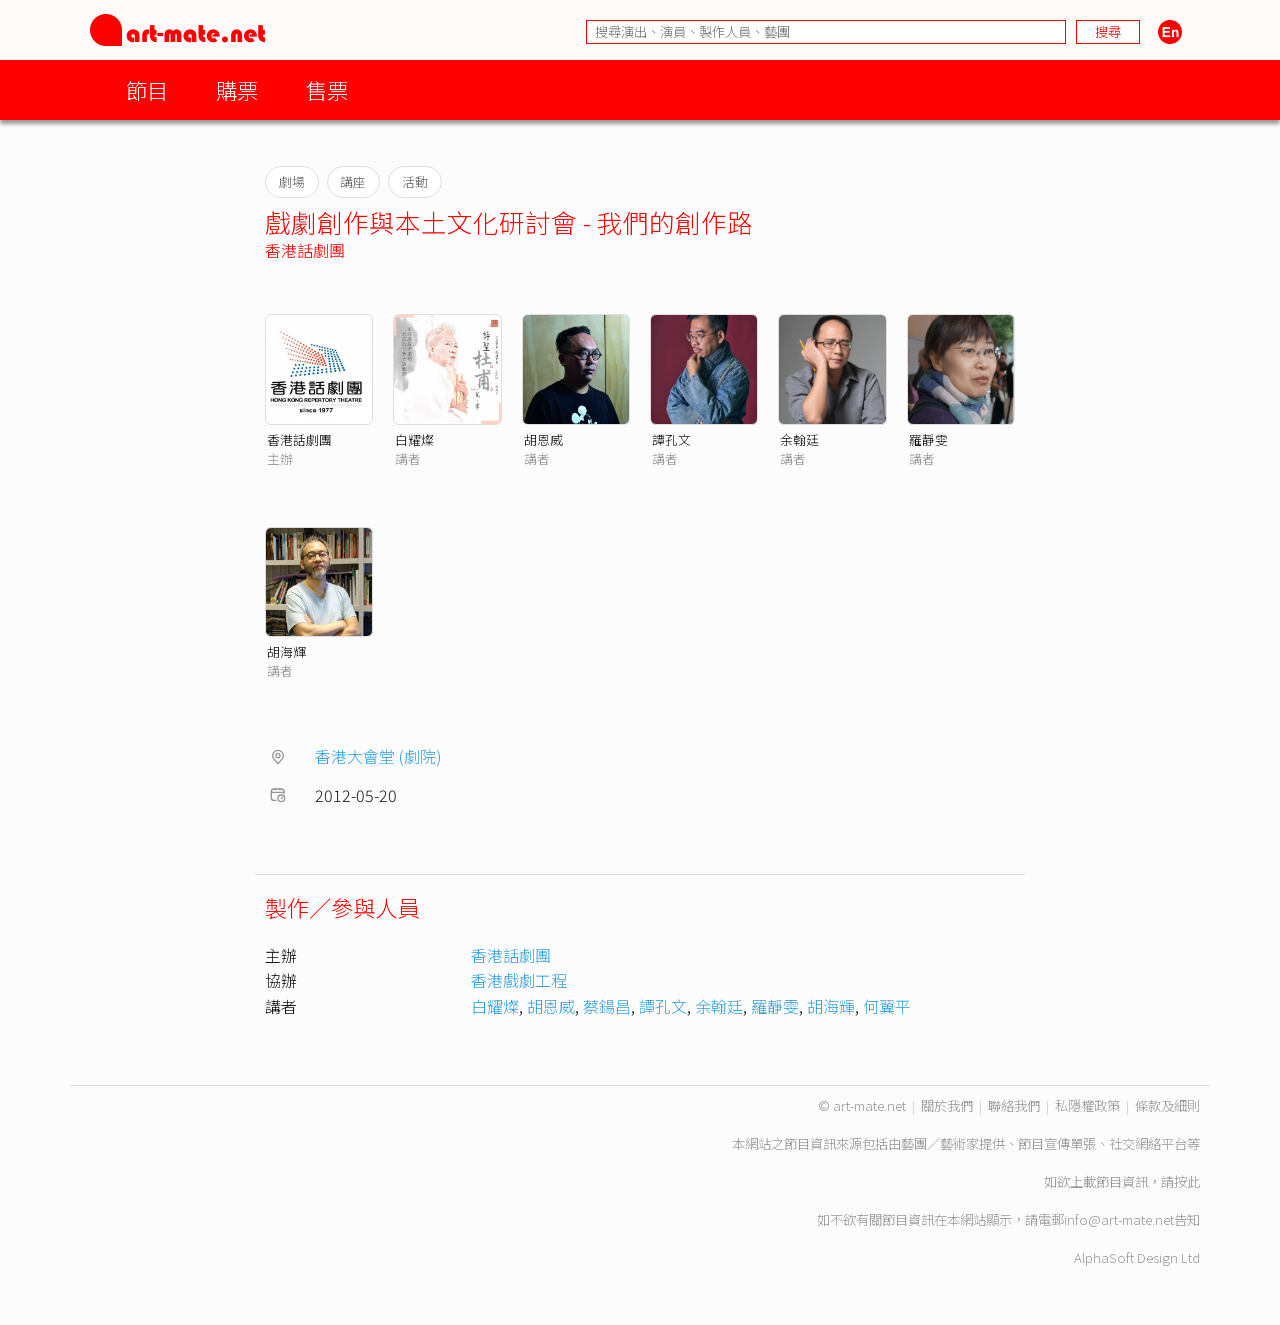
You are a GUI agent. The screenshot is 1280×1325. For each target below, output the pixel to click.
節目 (147, 89)
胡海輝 (286, 651)
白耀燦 (414, 439)
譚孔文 (671, 439)
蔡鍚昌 (607, 1006)
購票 (237, 89)
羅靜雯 (928, 439)
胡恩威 (543, 439)
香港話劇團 (305, 250)
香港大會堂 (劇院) (378, 756)
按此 (1187, 1181)
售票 (327, 89)
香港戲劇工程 (519, 980)
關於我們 (947, 1105)
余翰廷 (799, 439)
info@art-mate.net (1119, 1219)
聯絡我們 (1014, 1105)
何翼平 (887, 1006)
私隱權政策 (1087, 1105)
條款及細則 (1167, 1105)
